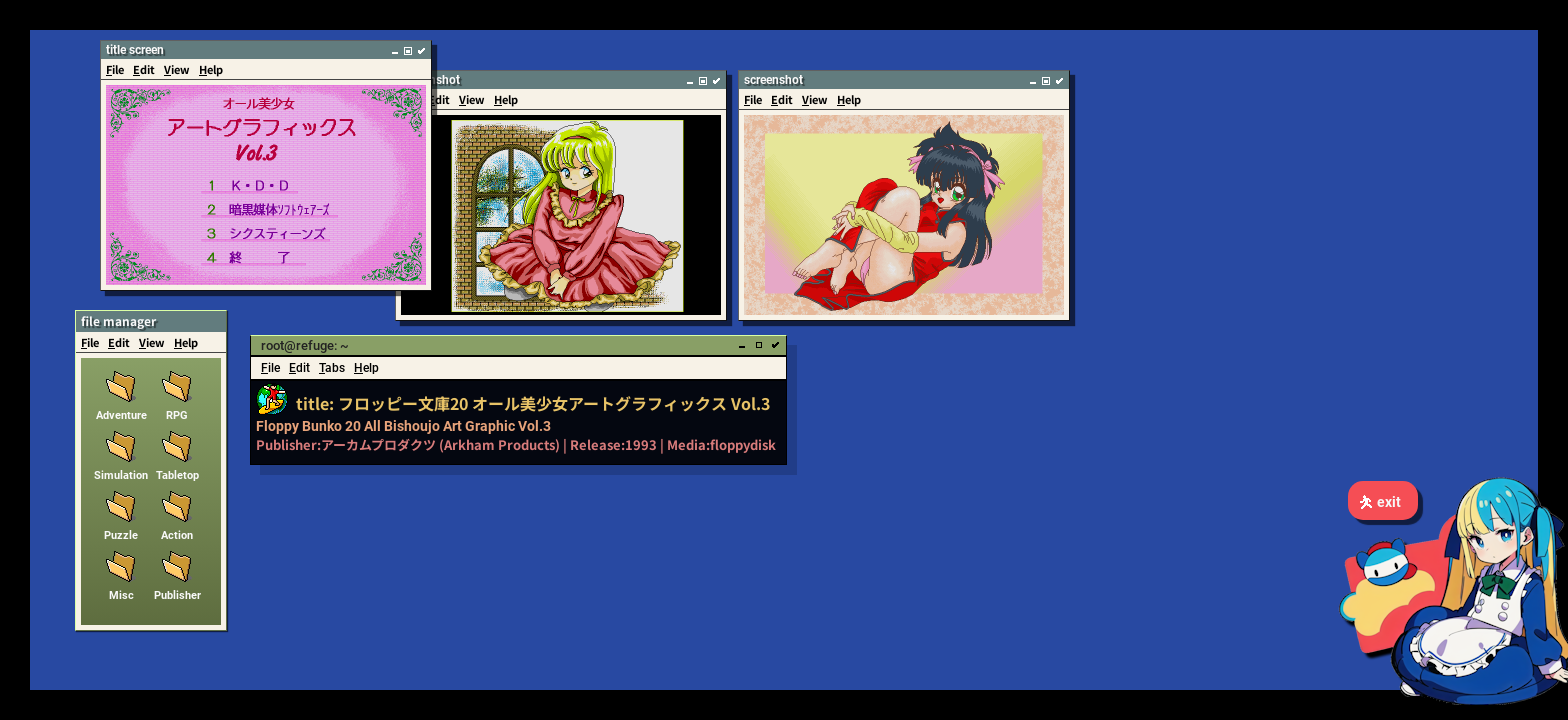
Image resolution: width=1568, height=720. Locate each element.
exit (1379, 502)
